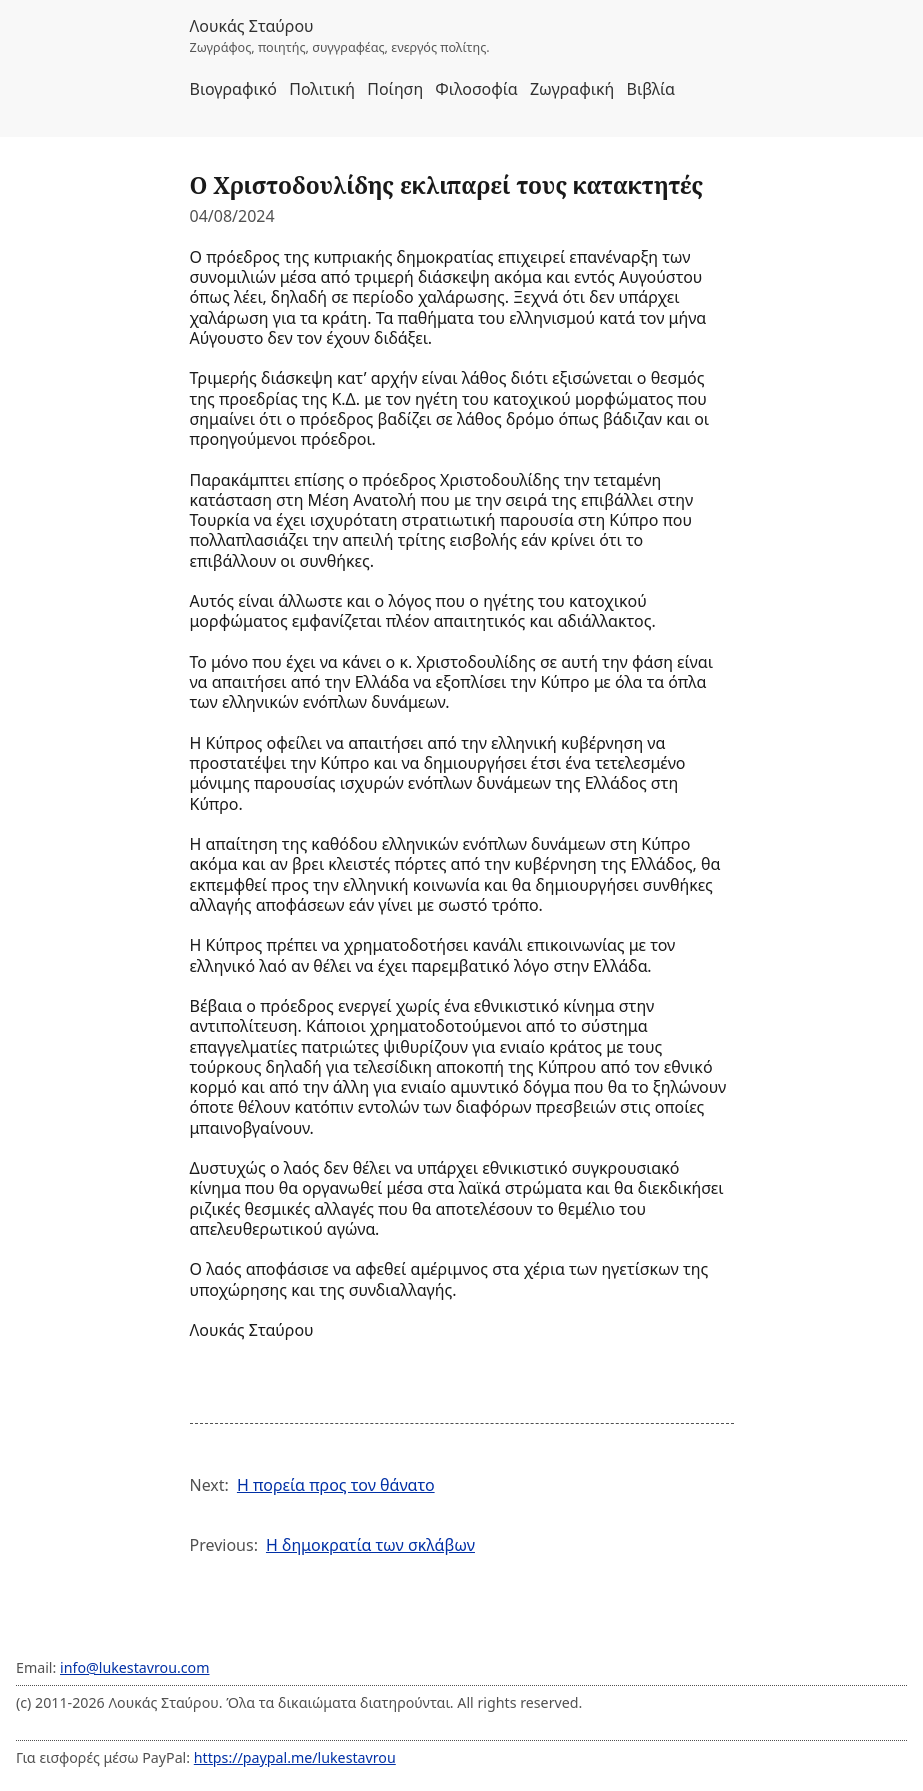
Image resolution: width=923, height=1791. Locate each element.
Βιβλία (651, 89)
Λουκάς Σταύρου (252, 26)
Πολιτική (322, 89)
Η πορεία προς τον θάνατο (336, 1485)
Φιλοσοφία (476, 89)
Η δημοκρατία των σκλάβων (370, 1545)
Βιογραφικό (234, 89)
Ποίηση (395, 89)
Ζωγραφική (572, 89)
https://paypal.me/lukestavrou (295, 1757)
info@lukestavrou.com (134, 1667)
